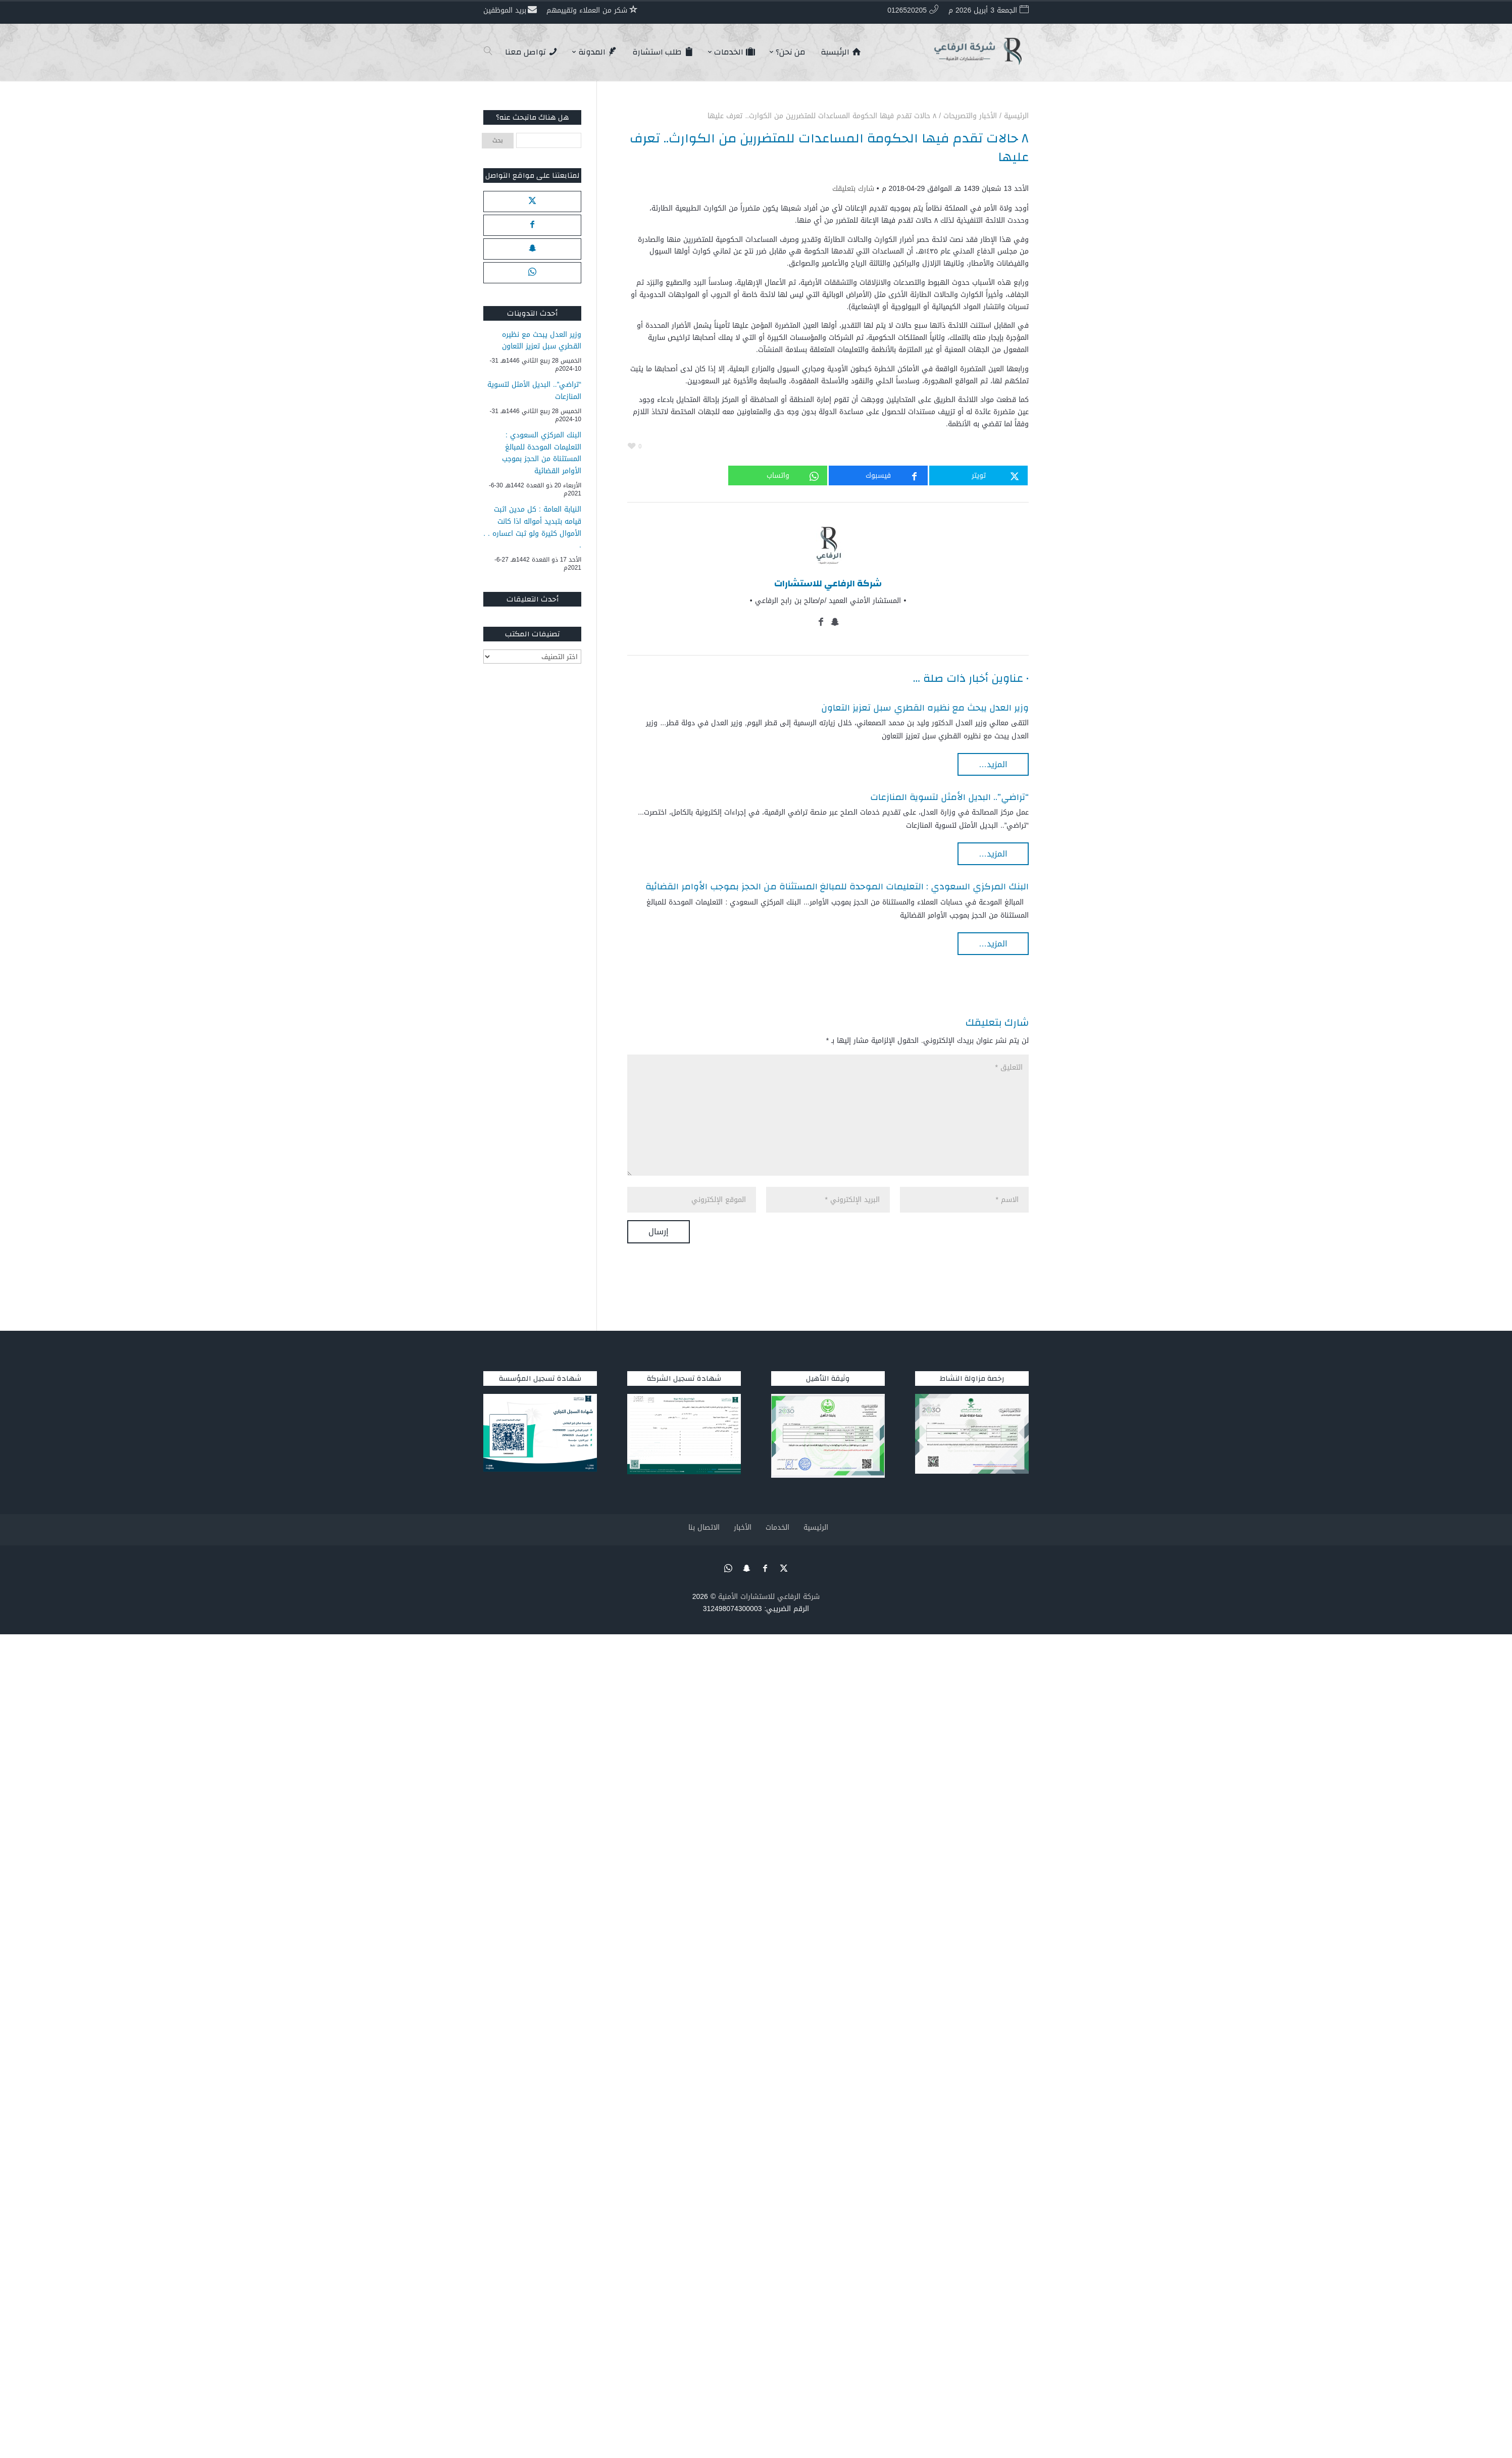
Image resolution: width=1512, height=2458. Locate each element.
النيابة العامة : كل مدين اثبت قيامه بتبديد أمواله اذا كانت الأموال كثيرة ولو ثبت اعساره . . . (532, 527)
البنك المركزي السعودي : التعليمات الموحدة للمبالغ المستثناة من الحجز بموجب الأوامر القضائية (837, 886)
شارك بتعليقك (853, 188)
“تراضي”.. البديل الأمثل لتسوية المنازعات (949, 797)
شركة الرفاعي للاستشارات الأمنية (769, 1596)
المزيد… (993, 764)
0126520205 (907, 10)
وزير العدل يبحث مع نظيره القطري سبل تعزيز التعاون (925, 707)
